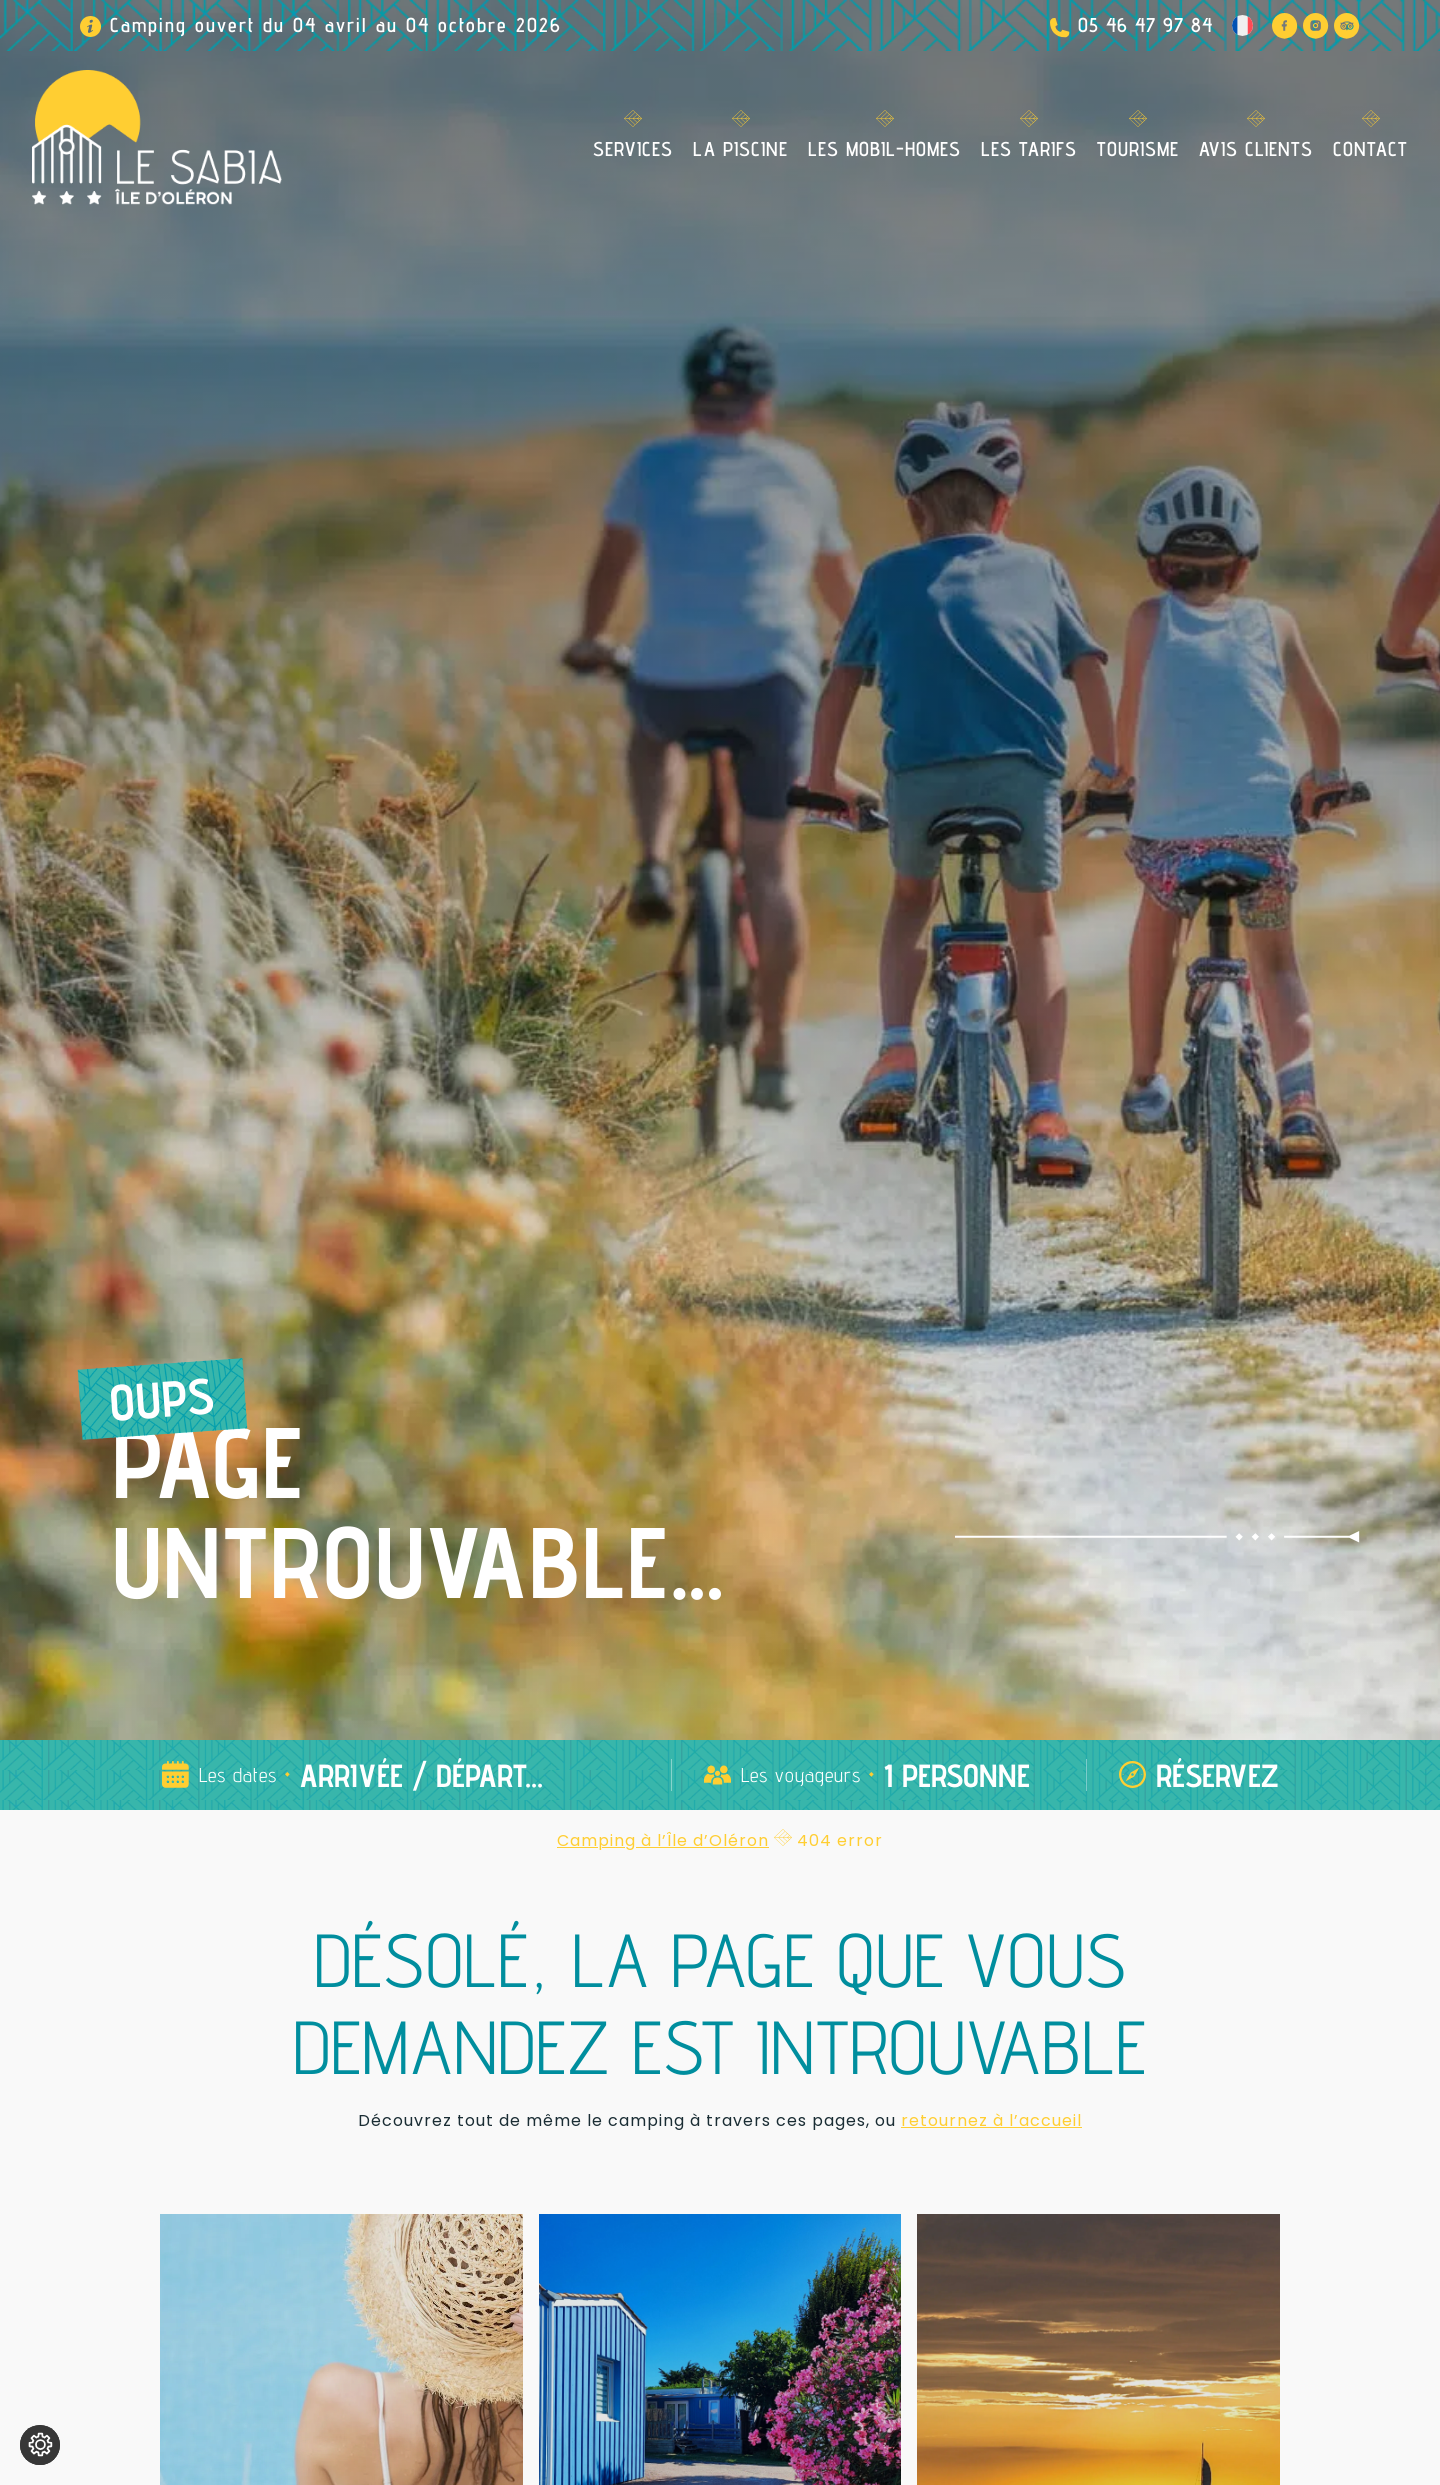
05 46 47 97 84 (1145, 25)
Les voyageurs (801, 1775)
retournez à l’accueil (991, 2120)
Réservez (1217, 1775)
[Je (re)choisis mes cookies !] (40, 2445)
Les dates (238, 1775)
